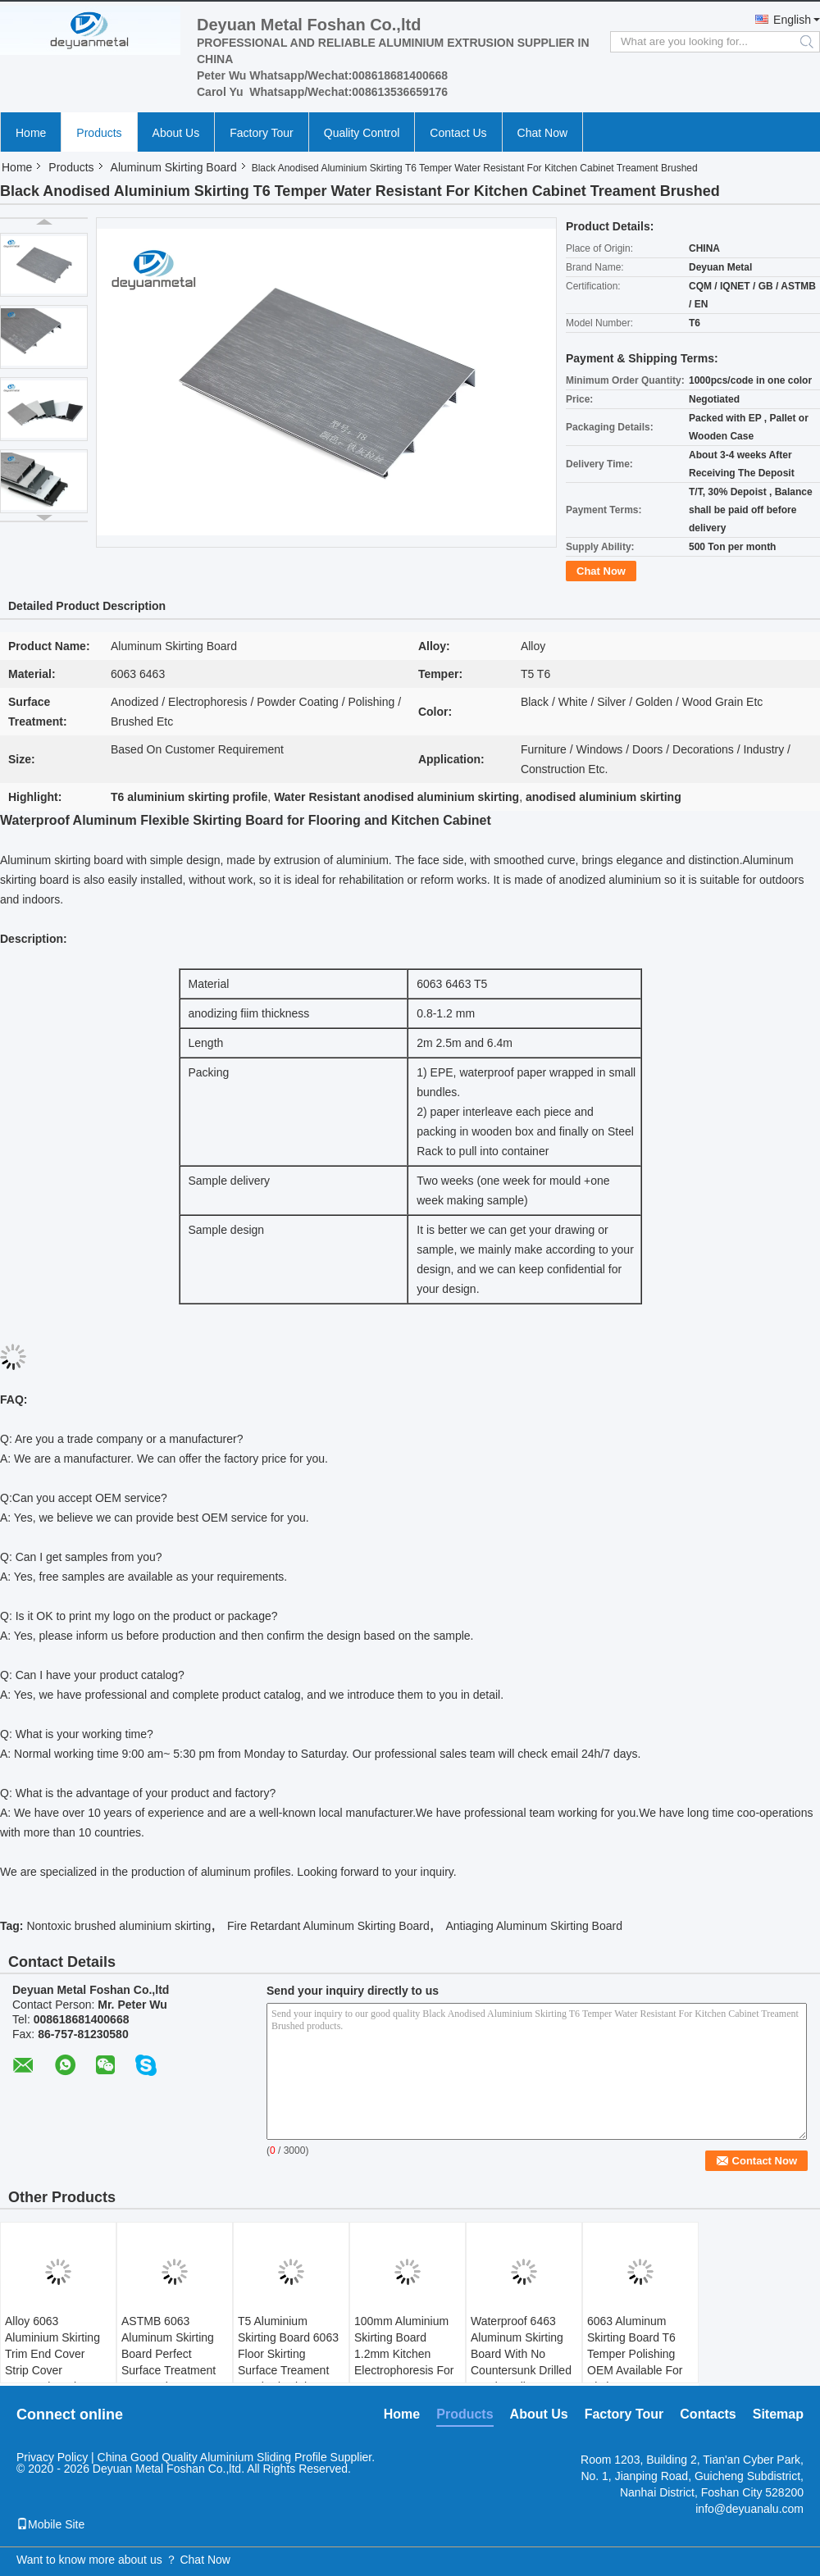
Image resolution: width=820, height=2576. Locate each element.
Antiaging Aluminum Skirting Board (533, 1925)
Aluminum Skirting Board (174, 167)
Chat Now (542, 132)
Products (98, 132)
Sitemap (778, 2414)
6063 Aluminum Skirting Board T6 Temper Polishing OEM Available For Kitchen (634, 2353)
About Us (176, 132)
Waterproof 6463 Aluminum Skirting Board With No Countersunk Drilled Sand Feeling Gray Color (521, 2362)
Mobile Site (50, 2524)
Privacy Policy (52, 2457)
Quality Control (362, 132)
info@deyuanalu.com (749, 2508)
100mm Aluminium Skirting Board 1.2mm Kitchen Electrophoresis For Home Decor (403, 2353)
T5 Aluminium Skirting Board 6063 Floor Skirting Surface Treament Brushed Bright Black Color (288, 2362)
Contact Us (458, 132)
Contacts (708, 2414)
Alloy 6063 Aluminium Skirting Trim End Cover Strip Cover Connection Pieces (53, 2353)
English (792, 19)
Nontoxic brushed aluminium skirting (118, 1925)
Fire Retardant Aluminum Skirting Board (328, 1925)
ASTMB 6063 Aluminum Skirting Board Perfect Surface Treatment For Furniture (168, 2353)
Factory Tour (262, 132)
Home (31, 132)
